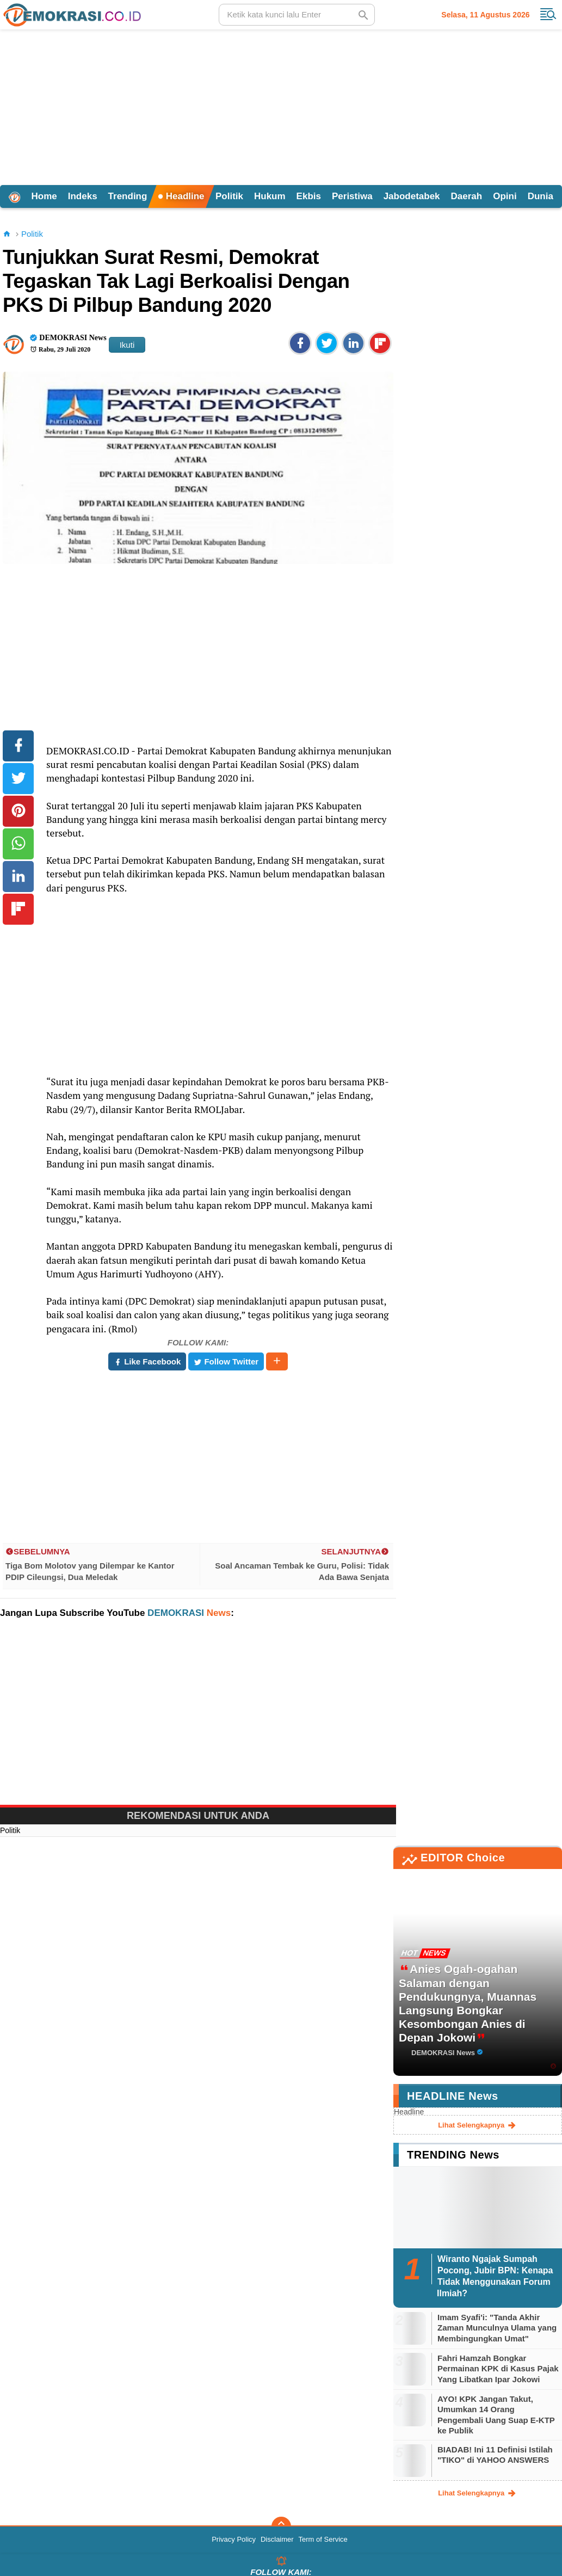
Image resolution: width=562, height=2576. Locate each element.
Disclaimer (277, 2539)
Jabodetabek (412, 196)
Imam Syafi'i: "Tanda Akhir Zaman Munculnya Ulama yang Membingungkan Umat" (497, 2328)
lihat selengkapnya (477, 2125)
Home (44, 196)
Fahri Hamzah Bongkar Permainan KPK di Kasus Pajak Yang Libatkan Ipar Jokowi (498, 2368)
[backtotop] (281, 2526)
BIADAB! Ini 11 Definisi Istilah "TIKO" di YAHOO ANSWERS (495, 2455)
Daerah (467, 196)
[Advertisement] (281, 105)
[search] (297, 15)
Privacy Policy (234, 2539)
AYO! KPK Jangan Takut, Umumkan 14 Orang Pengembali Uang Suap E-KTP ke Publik (496, 2415)
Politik (229, 196)
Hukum (270, 196)
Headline (181, 196)
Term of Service (323, 2539)
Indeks (82, 196)
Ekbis (309, 196)
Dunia (540, 196)
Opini (504, 196)
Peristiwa (352, 196)
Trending (127, 196)
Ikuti (127, 344)
